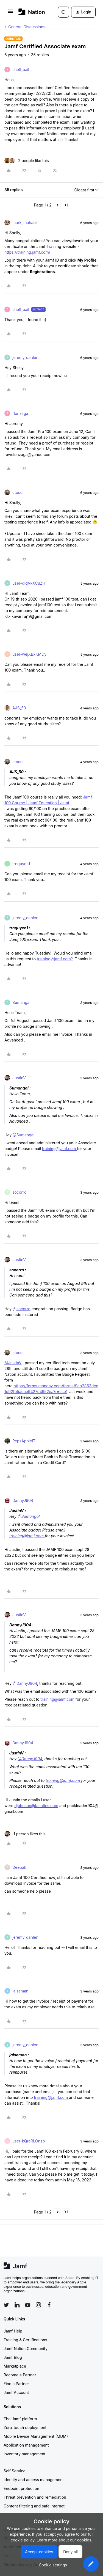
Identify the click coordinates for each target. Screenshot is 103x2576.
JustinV (19, 1077)
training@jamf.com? (55, 958)
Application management (26, 2445)
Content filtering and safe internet (34, 2506)
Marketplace (15, 2366)
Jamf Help (13, 2331)
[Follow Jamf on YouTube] (27, 2305)
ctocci (17, 492)
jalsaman (20, 1991)
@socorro (21, 1308)
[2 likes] (26, 160)
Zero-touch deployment (25, 2427)
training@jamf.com (59, 1148)
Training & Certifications (25, 2339)
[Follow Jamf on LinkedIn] (17, 2305)
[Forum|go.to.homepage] (30, 12)
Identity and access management (34, 2479)
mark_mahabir (25, 222)
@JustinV (12, 1362)
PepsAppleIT (23, 1441)
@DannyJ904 (25, 1683)
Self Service (15, 2471)
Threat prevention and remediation (35, 2497)
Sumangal (21, 1002)
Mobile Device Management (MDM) (36, 2436)
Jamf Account (16, 2392)
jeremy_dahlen (25, 357)
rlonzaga (20, 413)
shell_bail (20, 69)
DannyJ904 (22, 1500)
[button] (10, 13)
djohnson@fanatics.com (37, 1805)
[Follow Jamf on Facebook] (49, 2305)
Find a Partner (16, 2383)
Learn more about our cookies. (65, 2540)
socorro (19, 1192)
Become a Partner (20, 2375)
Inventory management (24, 2454)
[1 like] (25, 1834)
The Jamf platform (20, 2418)
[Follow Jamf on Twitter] (6, 2305)
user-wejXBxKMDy (29, 654)
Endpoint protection (21, 2488)
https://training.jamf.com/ (27, 252)
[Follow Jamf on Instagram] (38, 2305)
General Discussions (26, 26)
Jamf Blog (13, 2357)
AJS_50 (19, 708)
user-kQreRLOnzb (28, 2141)
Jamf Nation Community (26, 2348)
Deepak (19, 1867)
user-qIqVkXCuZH (28, 583)
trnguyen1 (21, 863)
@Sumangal (23, 1135)
